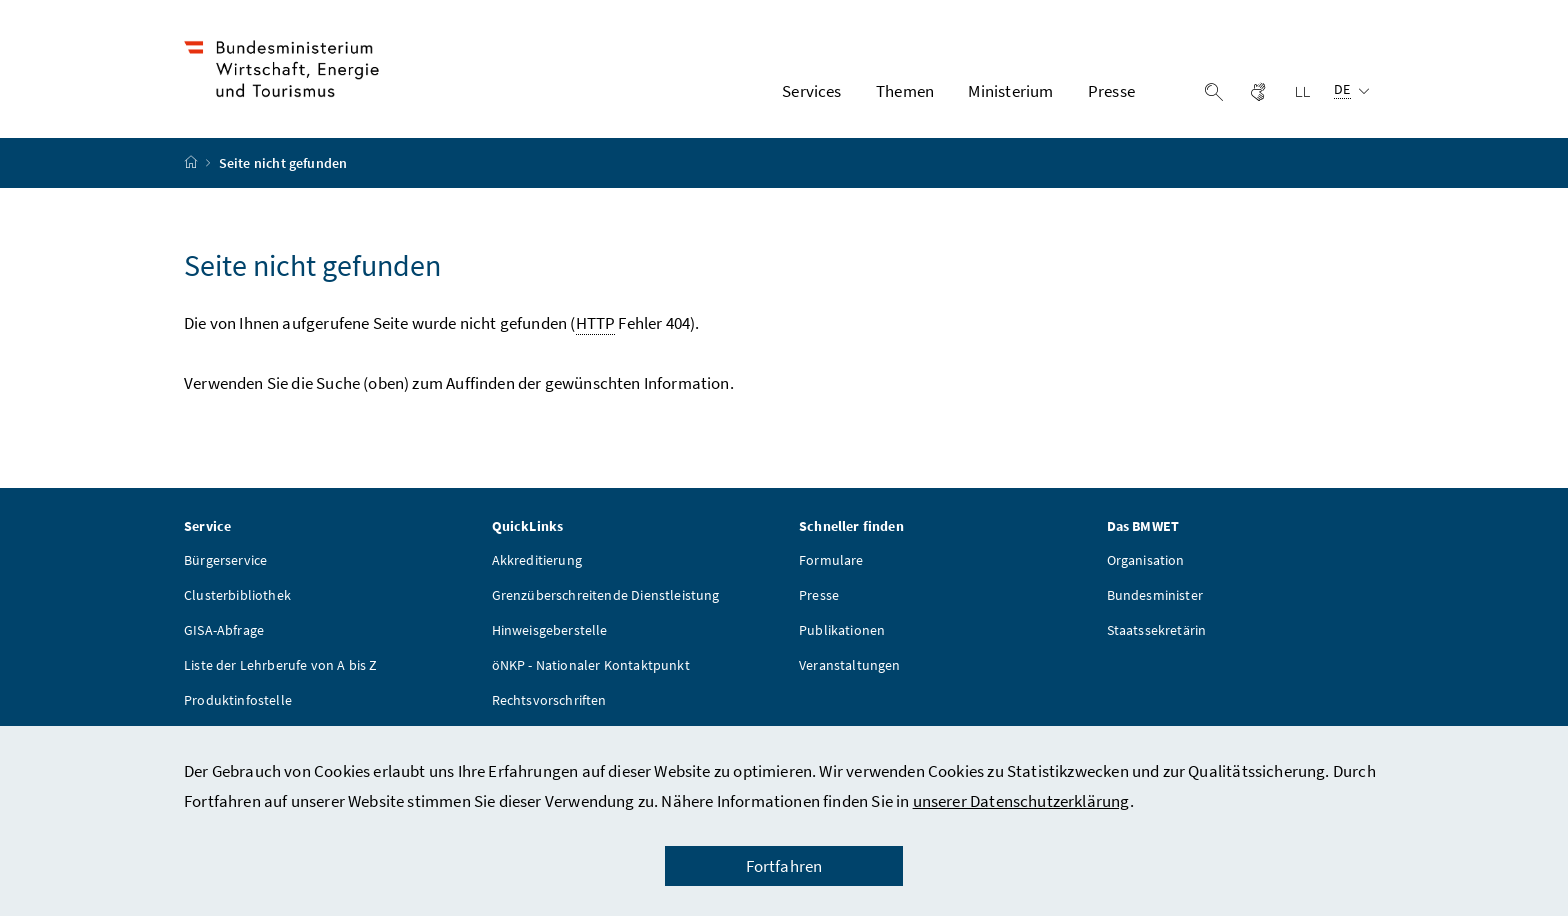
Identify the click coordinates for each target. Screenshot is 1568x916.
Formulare (831, 560)
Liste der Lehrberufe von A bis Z (281, 665)
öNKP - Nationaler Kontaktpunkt (591, 665)
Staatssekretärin (1157, 630)
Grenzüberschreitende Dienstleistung (606, 595)
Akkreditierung (537, 560)
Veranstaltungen (850, 665)
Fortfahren (784, 866)
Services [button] (811, 91)
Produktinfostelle (238, 700)
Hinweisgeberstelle (550, 630)
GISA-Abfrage (224, 630)
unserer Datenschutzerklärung (1021, 801)
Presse (819, 595)
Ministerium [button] (1010, 91)
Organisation (1146, 560)
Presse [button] (1111, 91)
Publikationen (842, 630)
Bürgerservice (225, 560)
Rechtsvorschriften (549, 700)
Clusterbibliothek (237, 595)
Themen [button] (905, 91)
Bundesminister (1155, 595)
